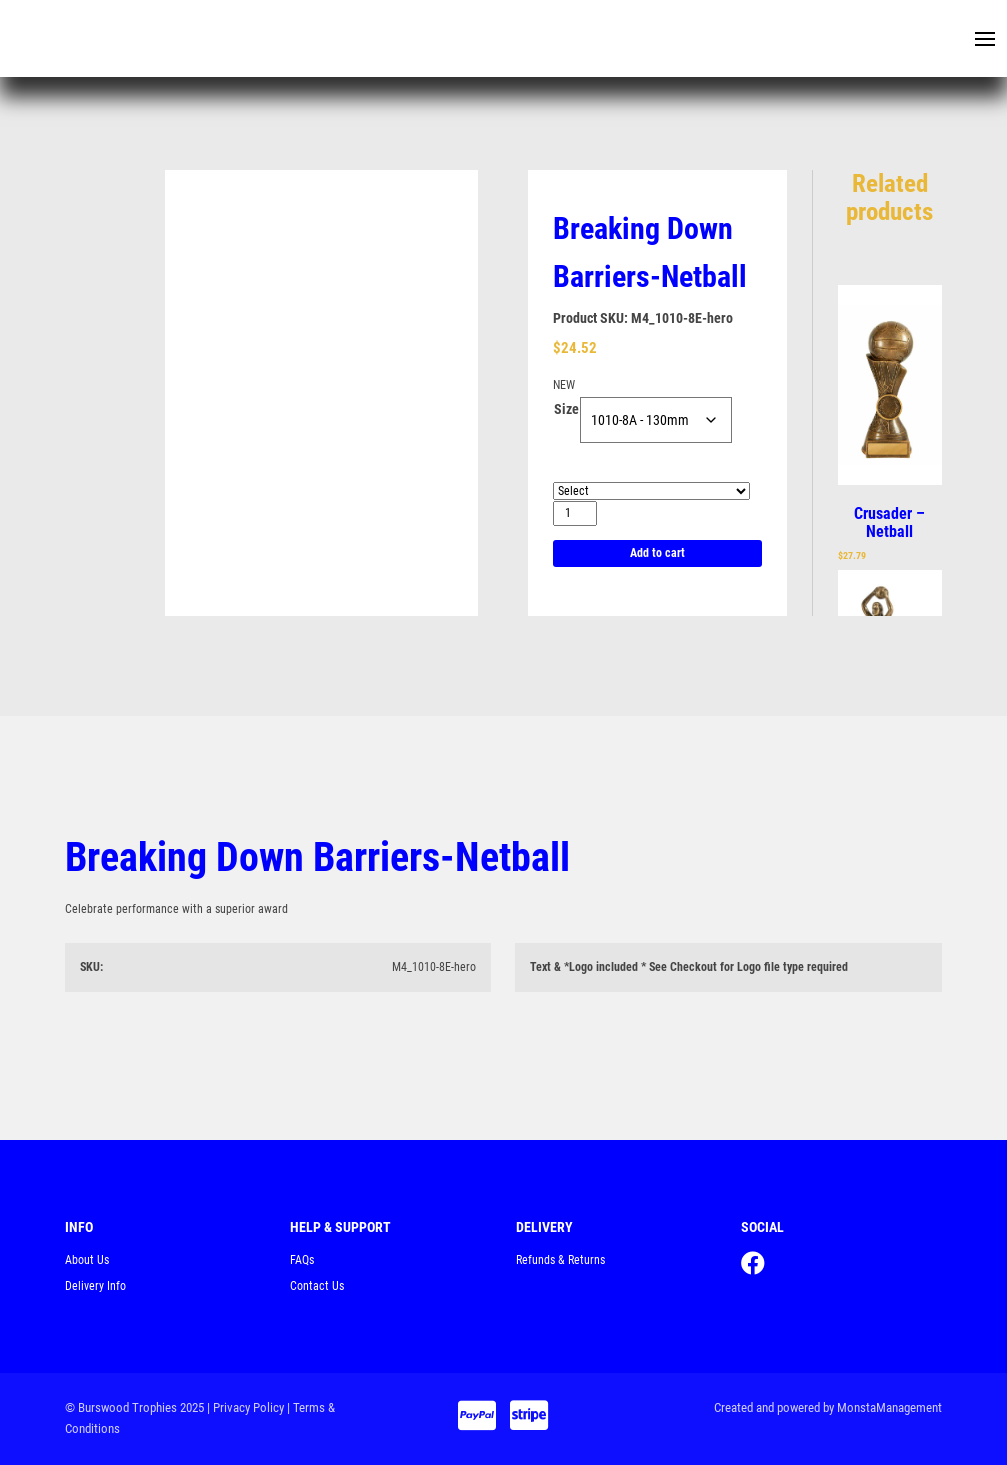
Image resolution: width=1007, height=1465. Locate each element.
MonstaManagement (889, 1407)
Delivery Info (95, 1286)
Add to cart (657, 553)
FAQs (302, 1260)
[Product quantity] (575, 513)
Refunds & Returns (560, 1260)
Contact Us (317, 1286)
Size (566, 409)
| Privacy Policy (245, 1407)
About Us (87, 1260)
